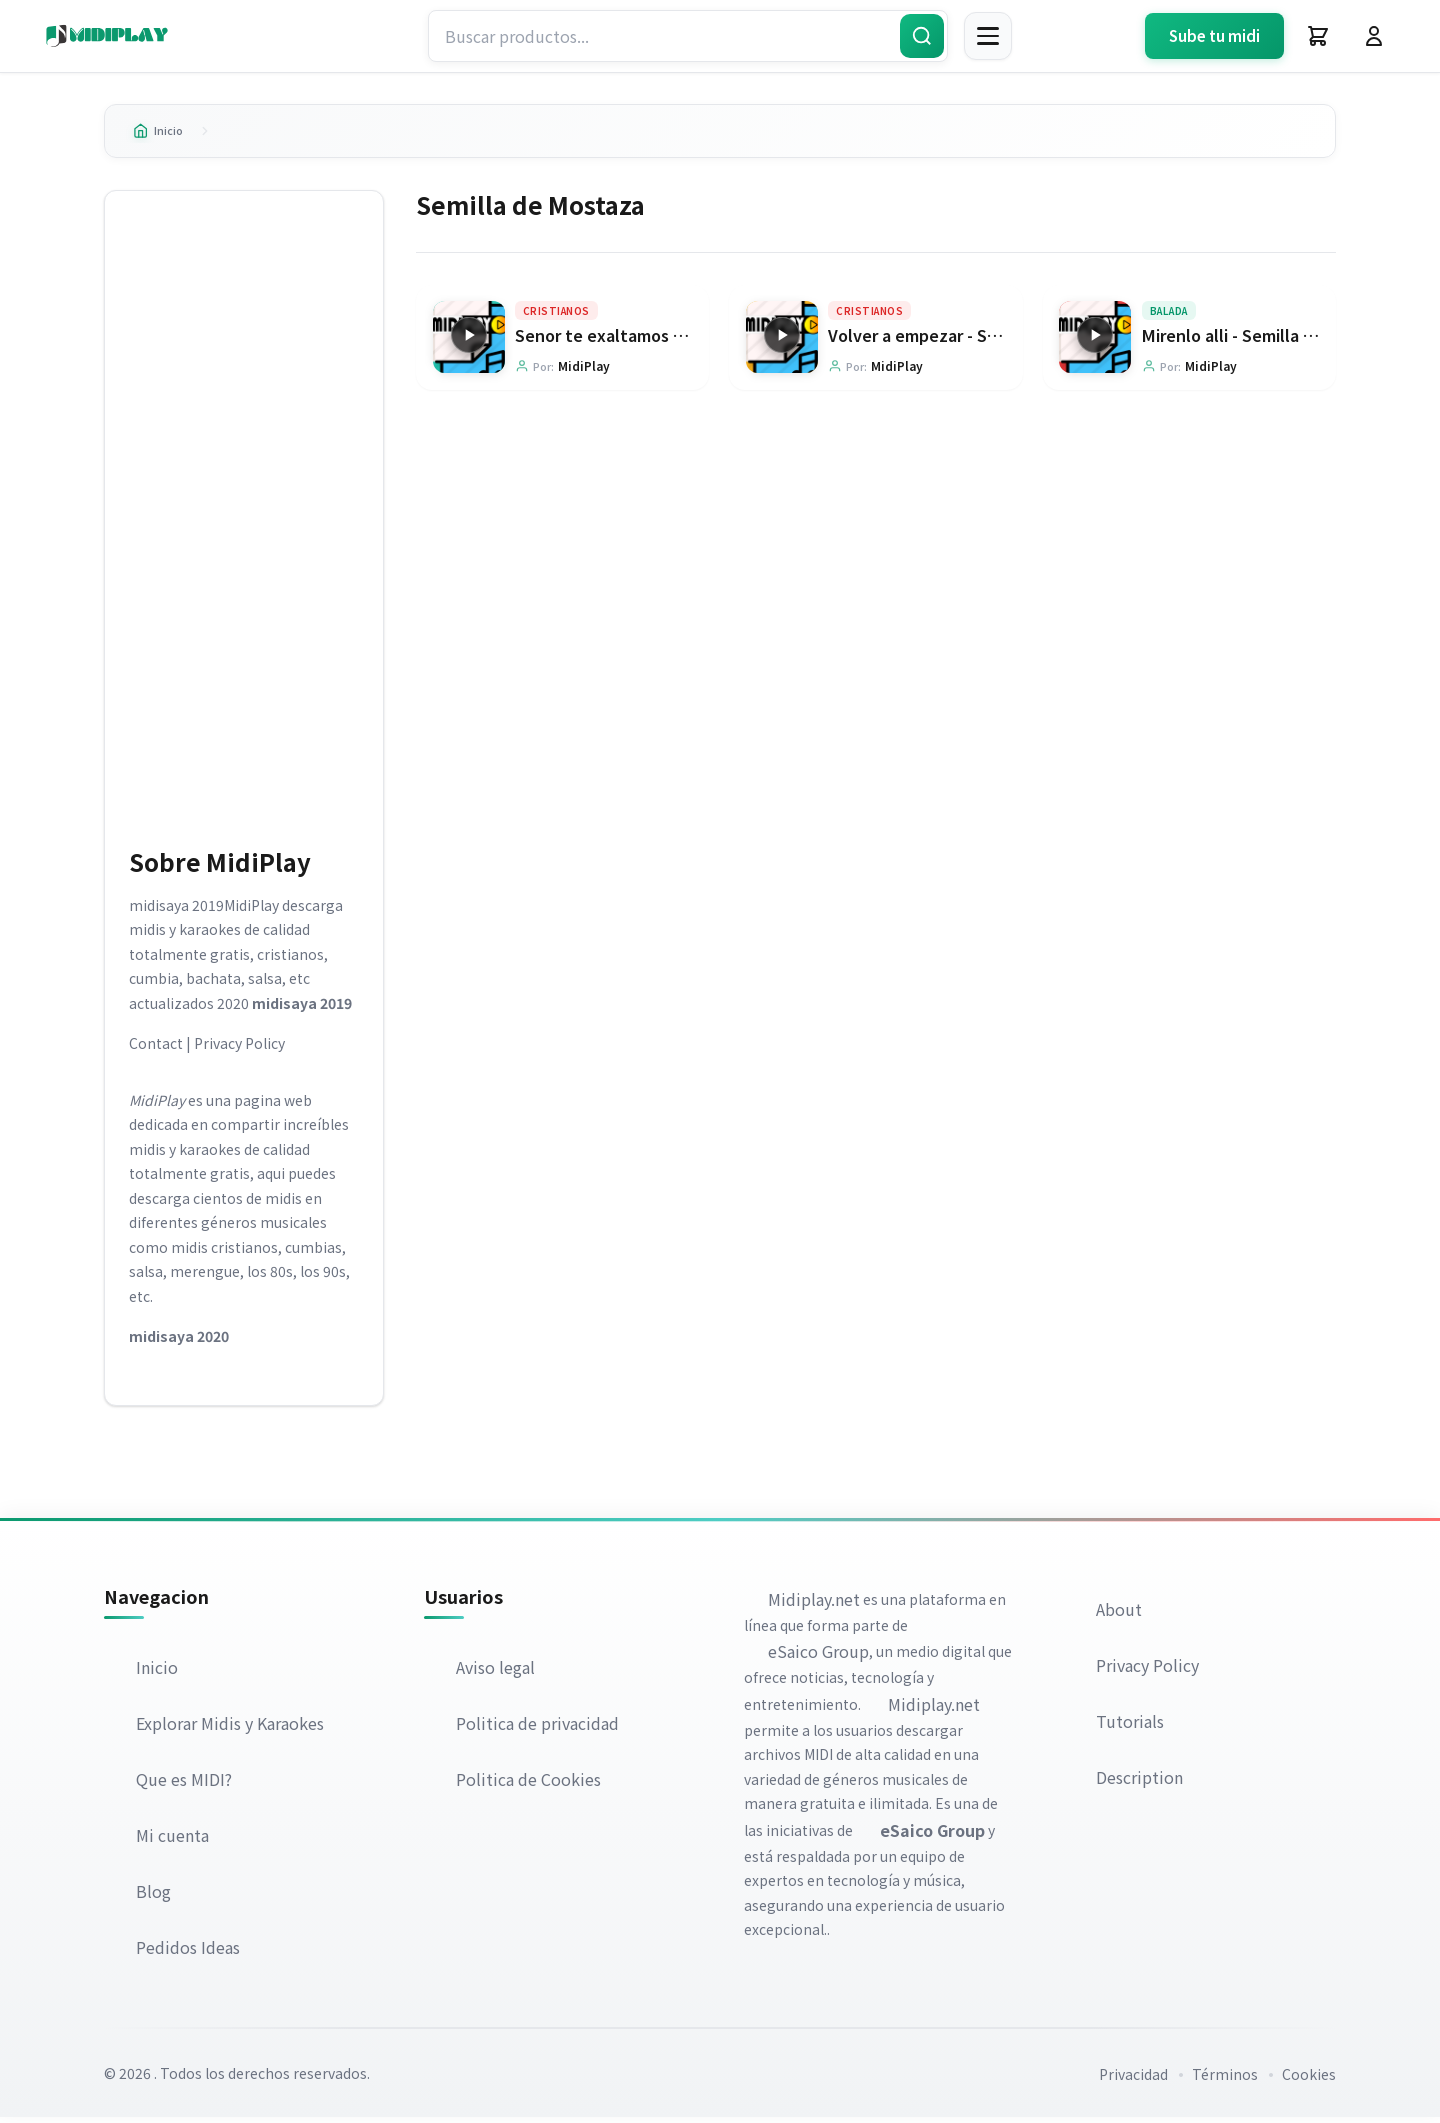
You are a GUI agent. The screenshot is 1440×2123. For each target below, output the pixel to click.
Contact (156, 1049)
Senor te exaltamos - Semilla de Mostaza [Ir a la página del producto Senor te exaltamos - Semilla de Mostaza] (675, 341)
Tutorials (1130, 1726)
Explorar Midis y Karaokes (230, 1729)
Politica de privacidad (537, 1729)
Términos (1225, 2080)
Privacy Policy (239, 1049)
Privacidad (1133, 2080)
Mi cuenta (172, 1841)
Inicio (163, 133)
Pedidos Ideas (188, 1953)
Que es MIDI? (184, 1785)
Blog (153, 1897)
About (1119, 1614)
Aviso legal (495, 1673)
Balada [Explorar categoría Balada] (1169, 316)
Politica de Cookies (528, 1785)
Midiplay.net (814, 1604)
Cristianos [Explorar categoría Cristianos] (556, 316)
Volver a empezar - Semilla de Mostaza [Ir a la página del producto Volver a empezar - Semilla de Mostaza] (978, 341)
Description (1139, 1782)
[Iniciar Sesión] (1374, 36)
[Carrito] (1318, 36)
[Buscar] (922, 36)
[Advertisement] (244, 520)
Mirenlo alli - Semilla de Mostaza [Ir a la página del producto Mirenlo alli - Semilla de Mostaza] (1268, 341)
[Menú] (988, 36)
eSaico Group (818, 1657)
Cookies (1309, 2080)
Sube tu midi (1214, 35)
